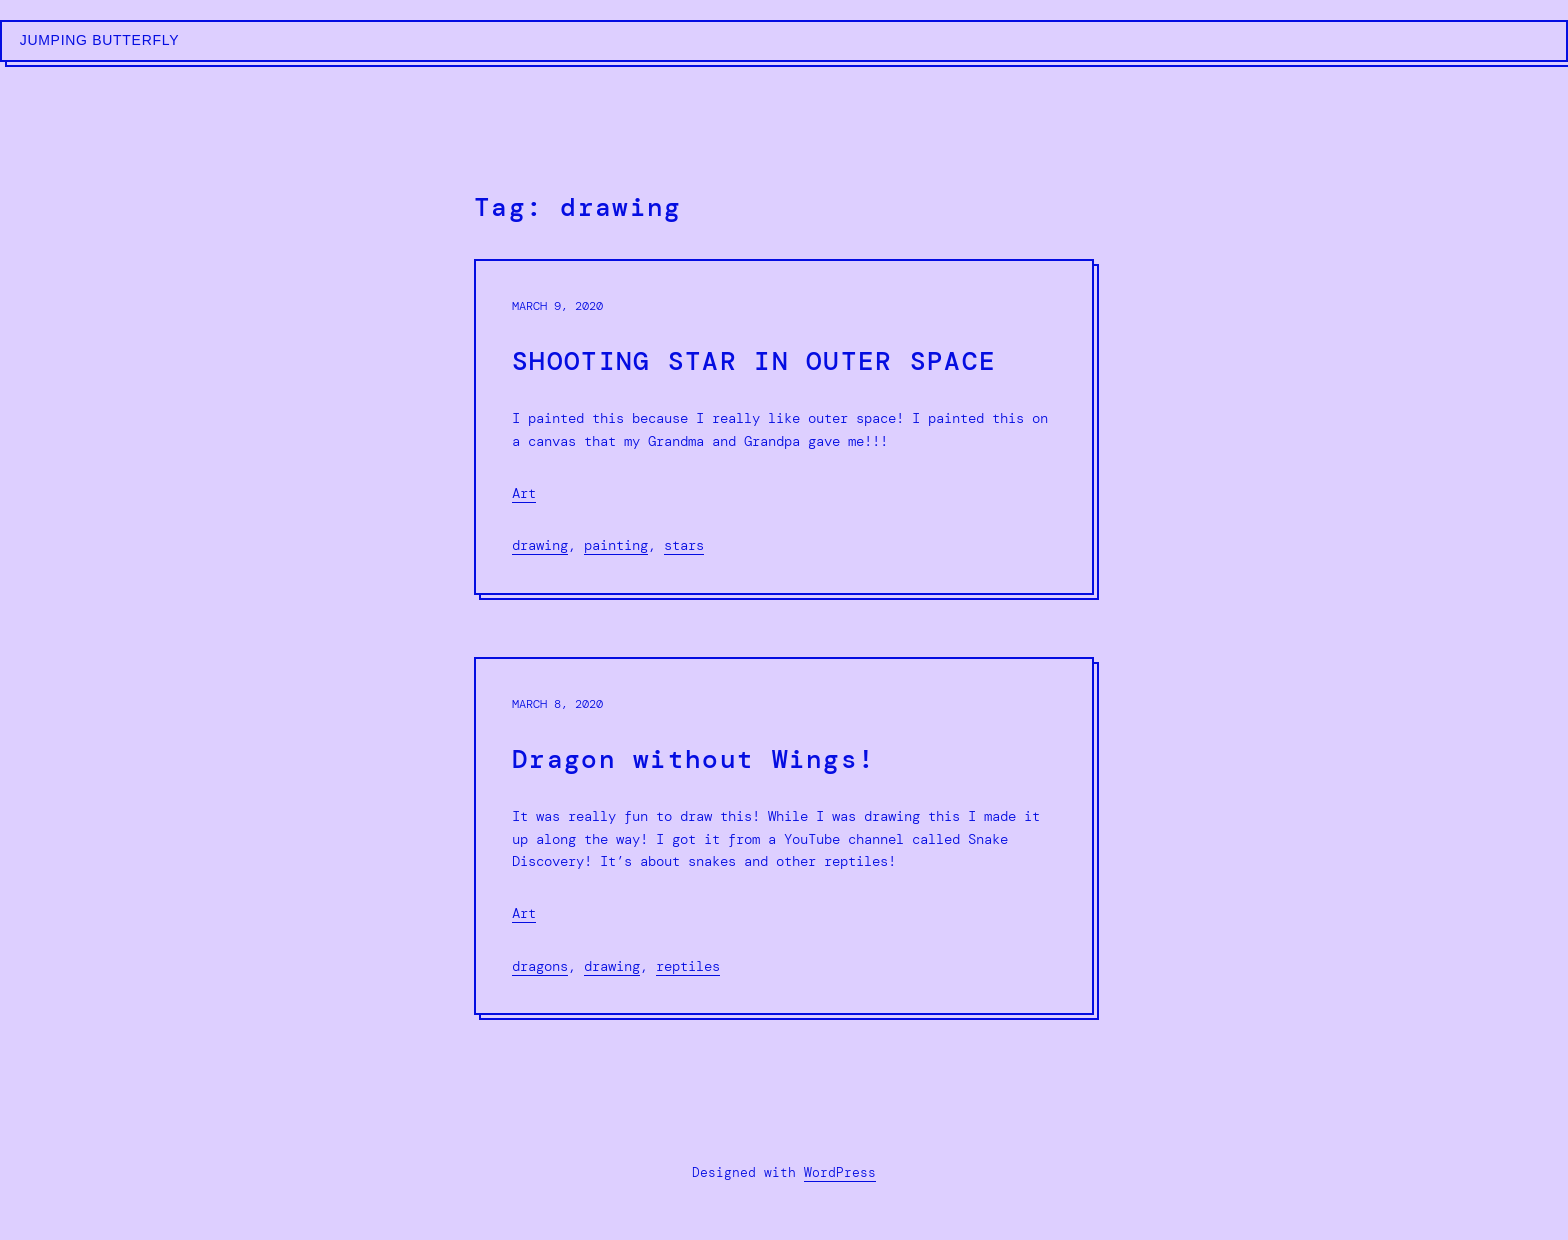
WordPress (840, 1172)
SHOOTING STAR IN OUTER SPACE (754, 361)
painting (616, 545)
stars (684, 545)
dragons (540, 966)
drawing (540, 545)
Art (524, 493)
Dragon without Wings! (693, 759)
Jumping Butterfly (99, 40)
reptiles (688, 966)
